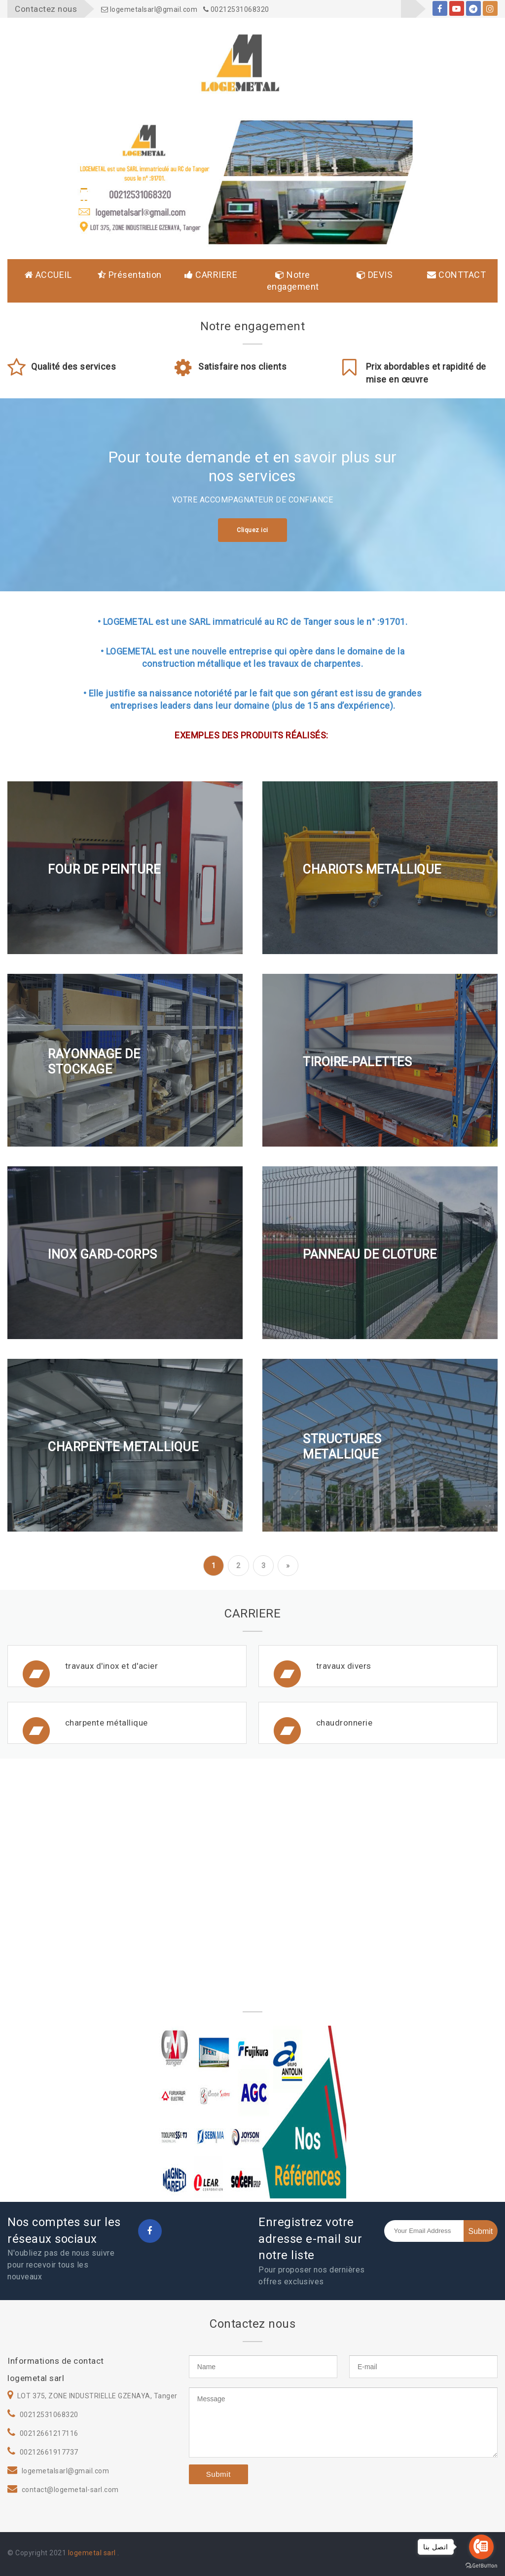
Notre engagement (293, 280)
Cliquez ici (252, 530)
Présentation (130, 274)
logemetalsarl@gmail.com (149, 9)
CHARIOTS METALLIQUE (372, 869)
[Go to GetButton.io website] (481, 2566)
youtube (457, 10)
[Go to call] (481, 2547)
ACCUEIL (48, 274)
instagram (490, 10)
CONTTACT (456, 274)
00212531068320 (236, 9)
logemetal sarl (93, 2553)
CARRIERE (210, 274)
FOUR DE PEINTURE (104, 869)
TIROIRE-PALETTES (357, 1061)
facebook (440, 10)
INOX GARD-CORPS (102, 1254)
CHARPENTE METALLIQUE (123, 1446)
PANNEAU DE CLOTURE (369, 1254)
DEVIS (375, 274)
